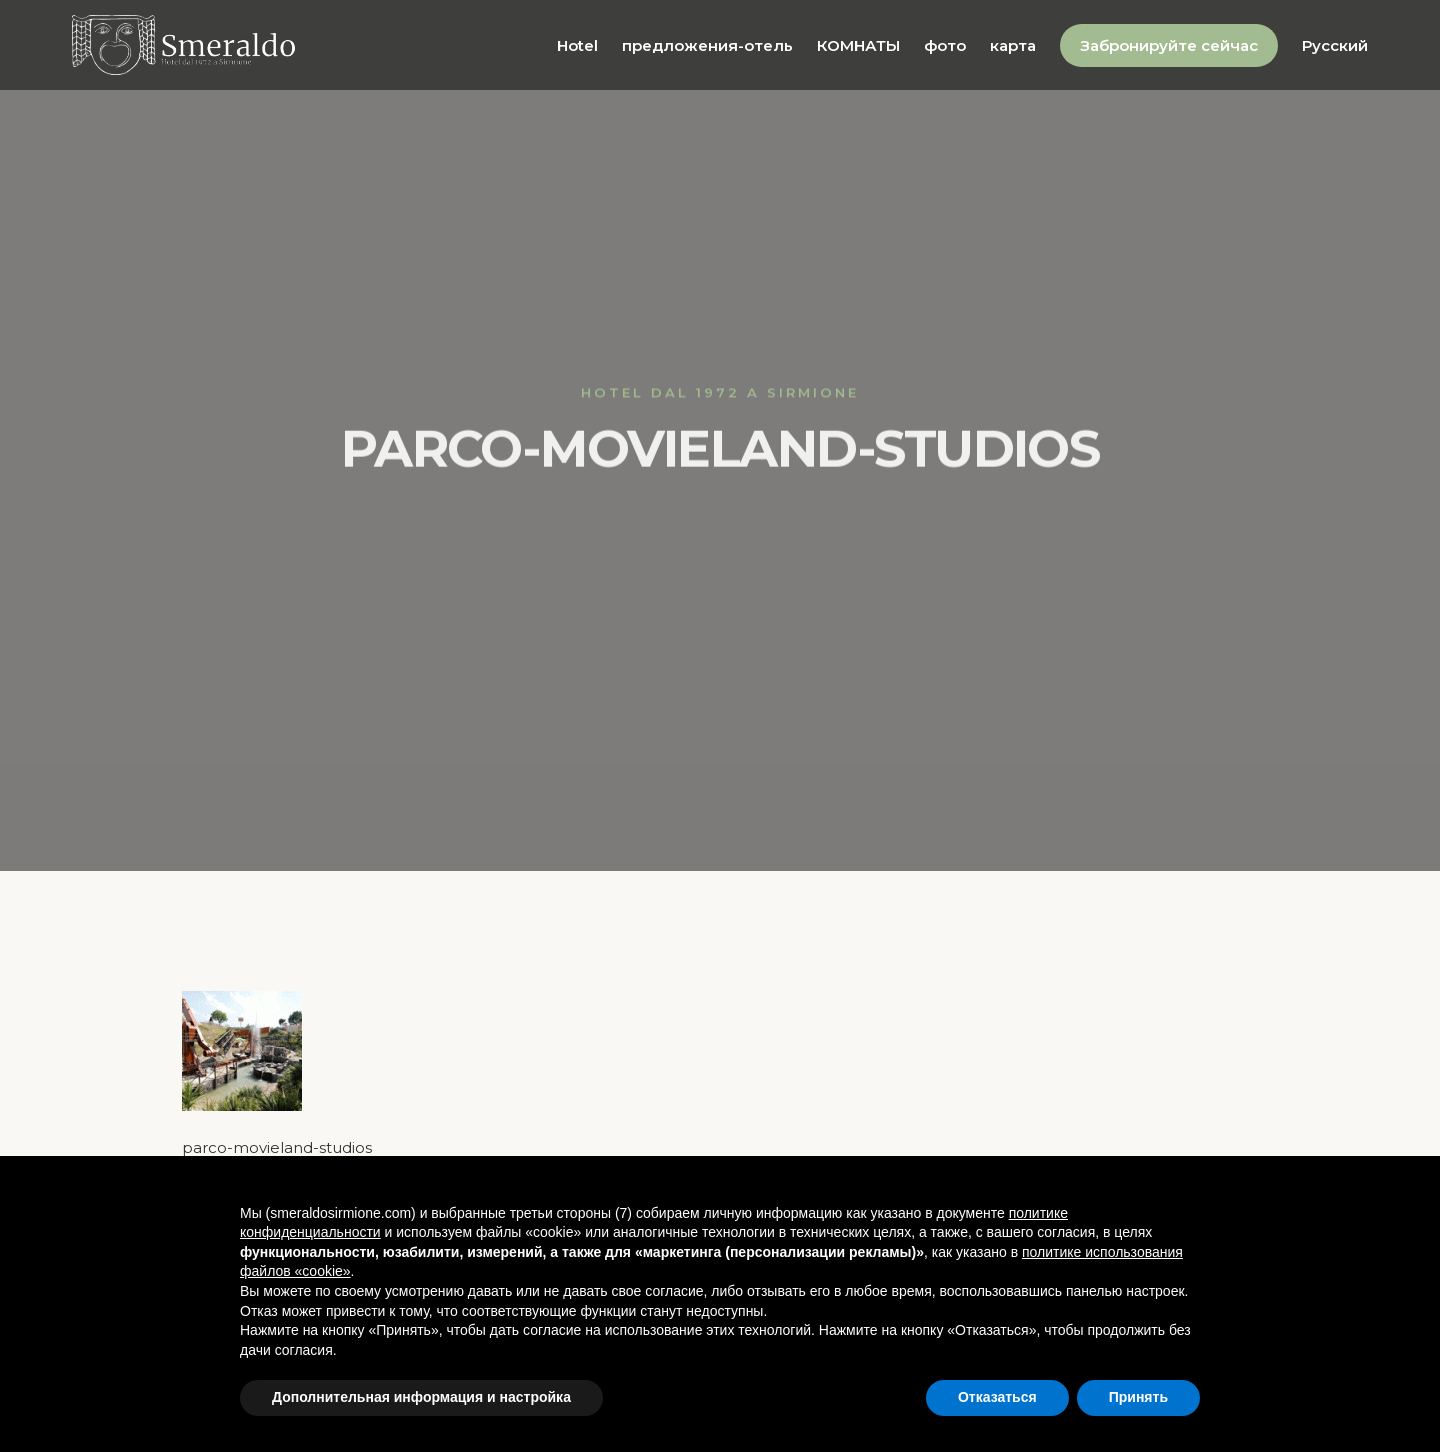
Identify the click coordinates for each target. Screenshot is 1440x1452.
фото (945, 45)
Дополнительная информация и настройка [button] (421, 1397)
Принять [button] (1138, 1397)
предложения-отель (707, 45)
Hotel (577, 45)
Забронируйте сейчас (1169, 45)
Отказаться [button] (997, 1397)
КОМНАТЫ (858, 45)
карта (1013, 45)
